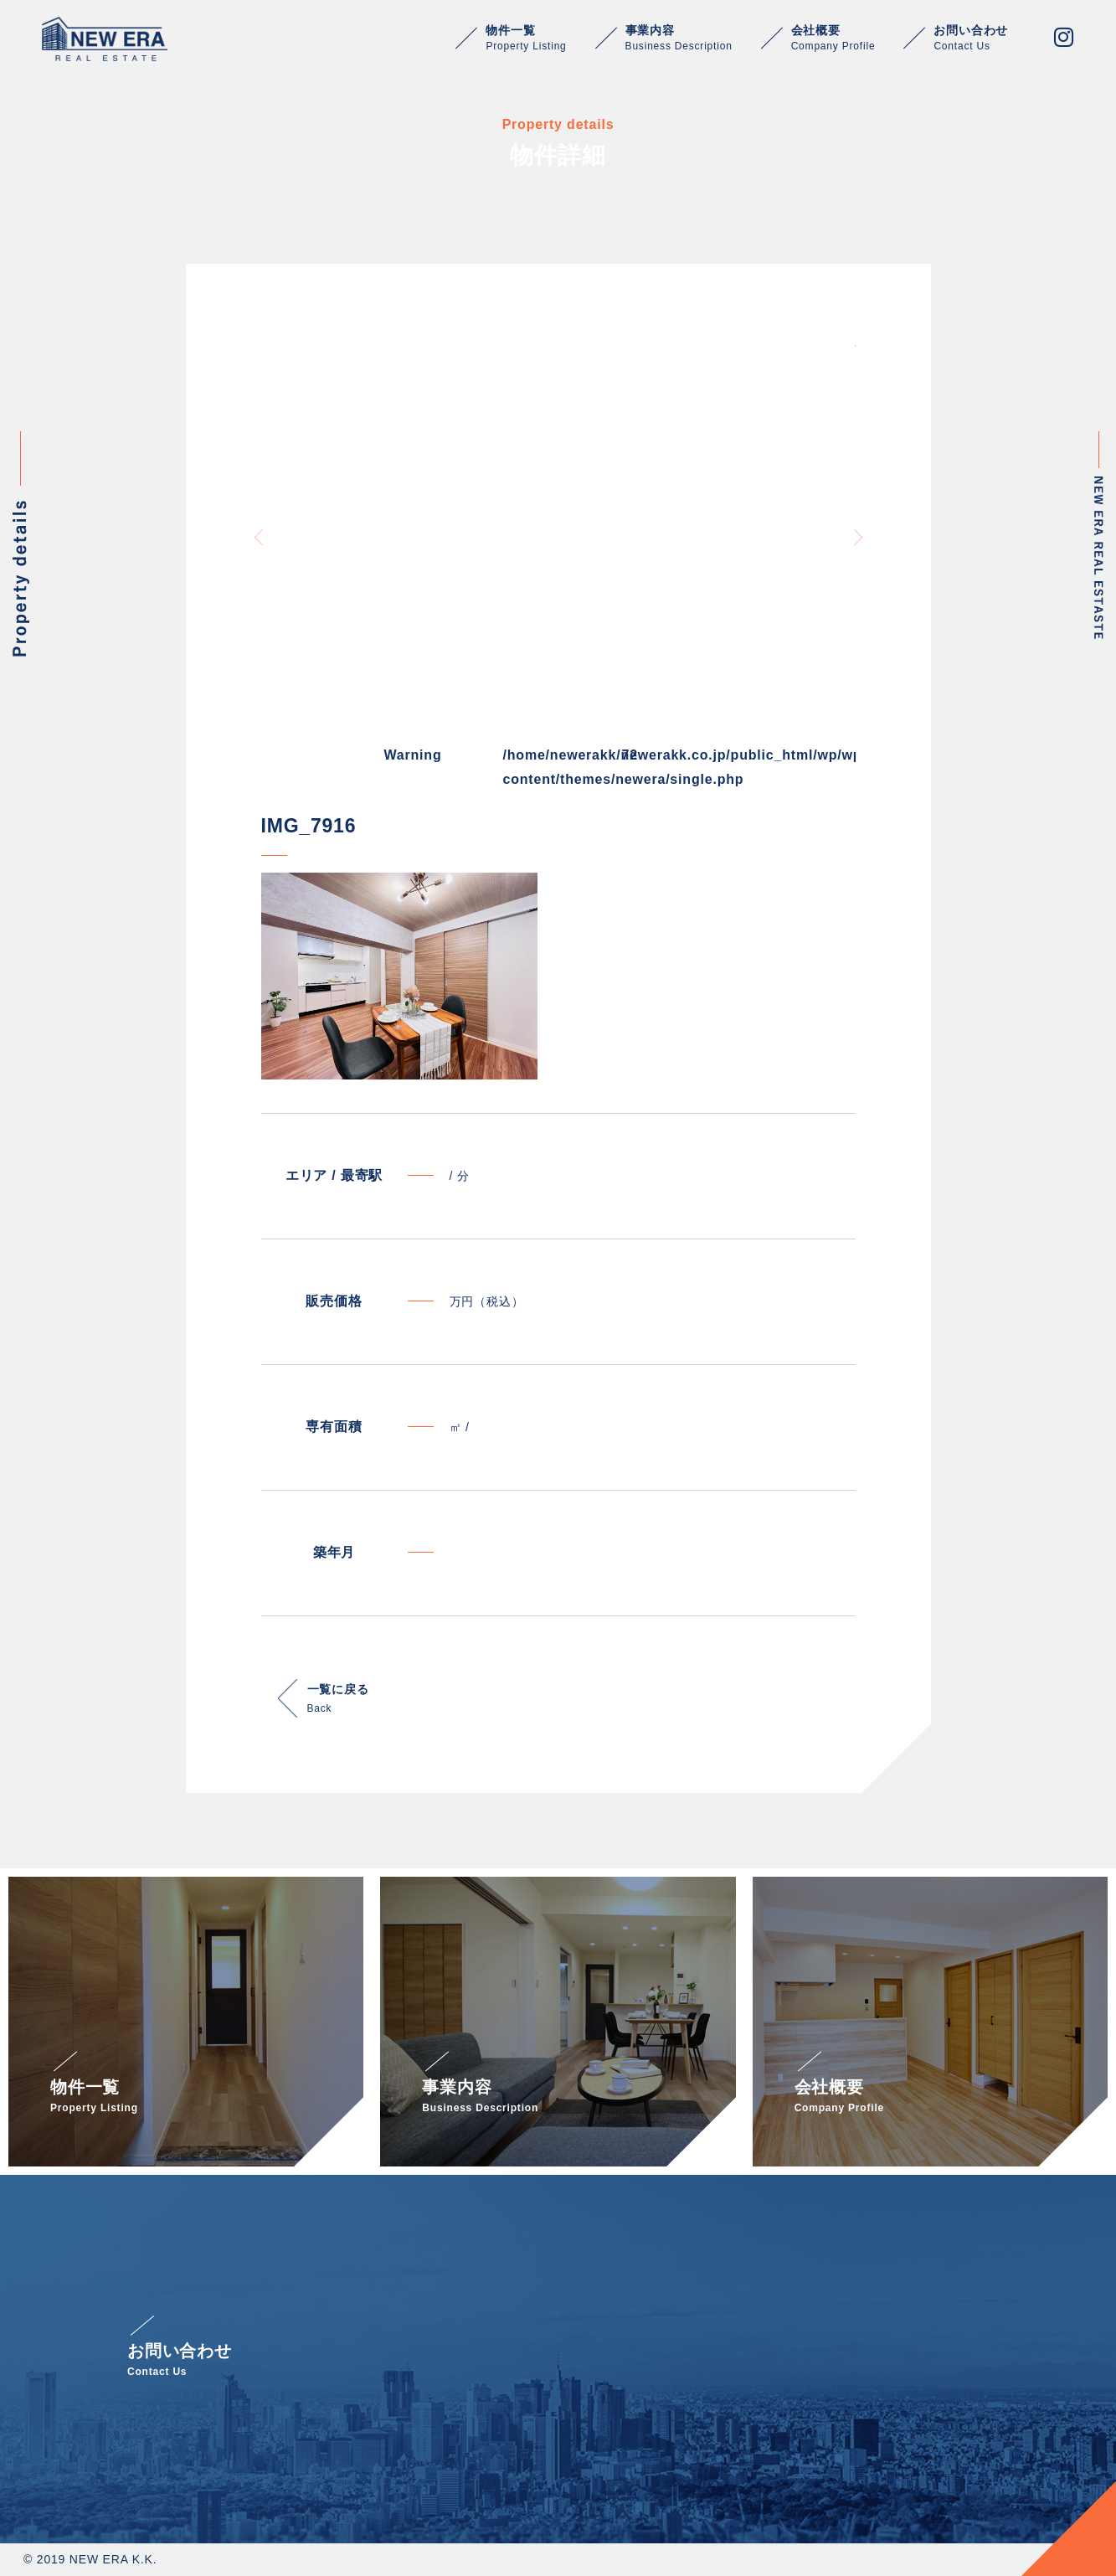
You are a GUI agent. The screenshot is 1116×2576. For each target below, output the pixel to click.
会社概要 (833, 38)
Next (858, 537)
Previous (258, 537)
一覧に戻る (338, 1700)
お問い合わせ (970, 38)
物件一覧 (526, 38)
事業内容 (679, 38)
